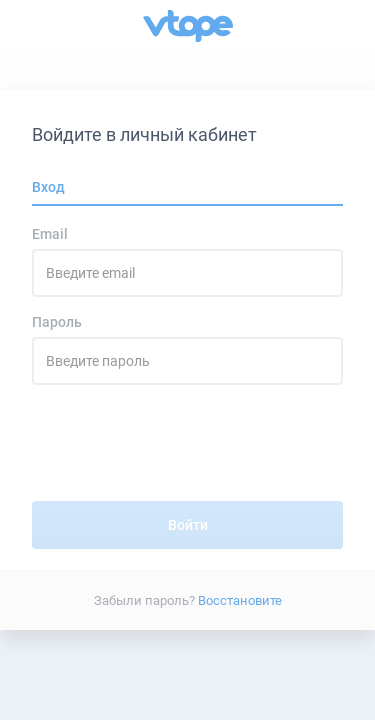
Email (50, 234)
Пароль (57, 322)
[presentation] (188, 451)
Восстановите (240, 599)
